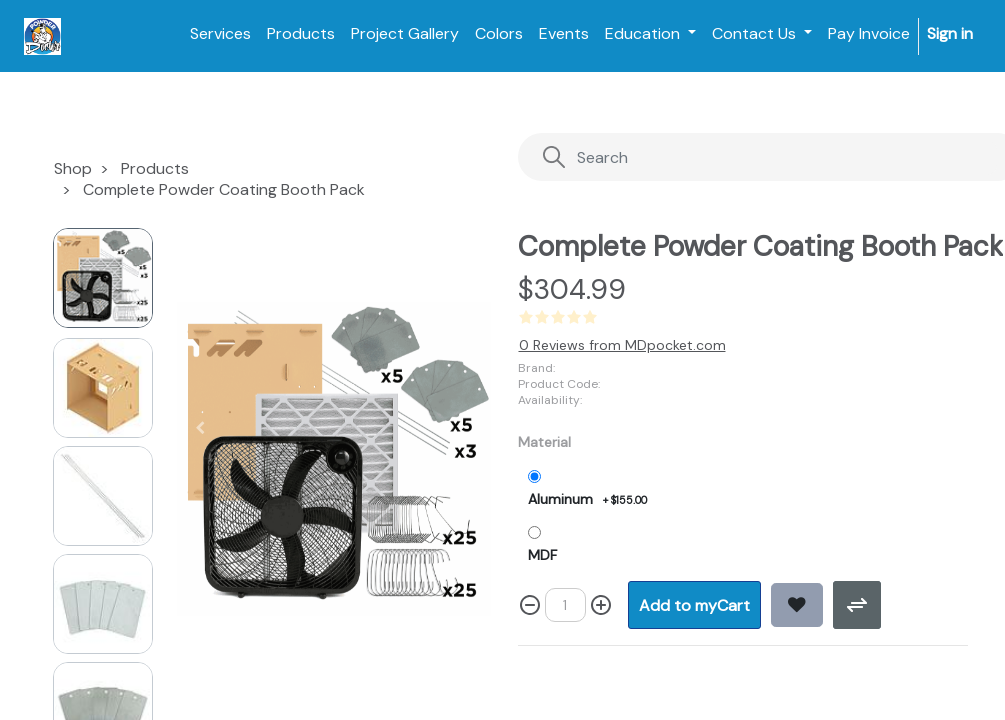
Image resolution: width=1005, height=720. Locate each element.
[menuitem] (220, 34)
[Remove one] (530, 605)
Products (155, 168)
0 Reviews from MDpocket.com (622, 345)
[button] (199, 428)
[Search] (769, 157)
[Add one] (601, 605)
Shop (73, 168)
